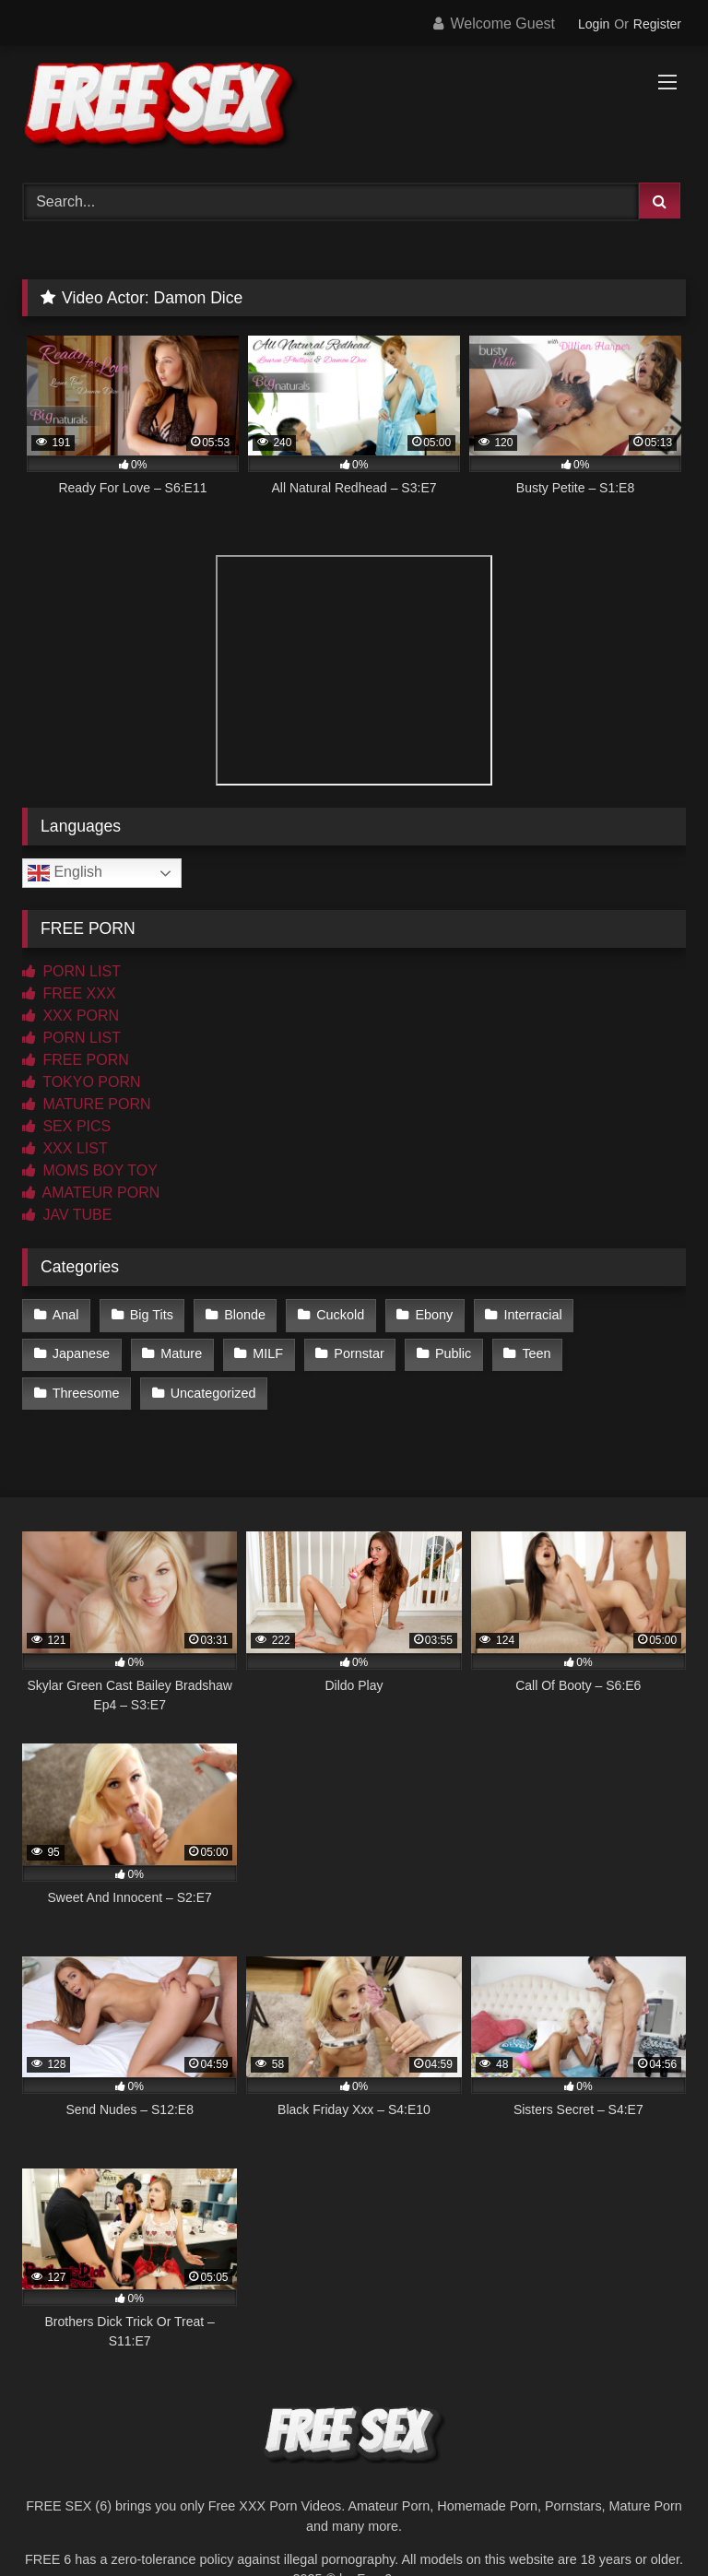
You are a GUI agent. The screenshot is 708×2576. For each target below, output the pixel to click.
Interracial (532, 1314)
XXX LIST (65, 1148)
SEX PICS (66, 1126)
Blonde (245, 1314)
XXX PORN (70, 1015)
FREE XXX (69, 993)
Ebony (434, 1314)
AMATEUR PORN (90, 1192)
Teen (536, 1353)
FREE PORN (75, 1060)
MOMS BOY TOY (90, 1170)
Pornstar (359, 1353)
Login (593, 24)
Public (453, 1353)
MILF (268, 1353)
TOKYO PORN (81, 1082)
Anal (66, 1314)
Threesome (86, 1393)
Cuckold (340, 1314)
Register (657, 24)
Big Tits (151, 1314)
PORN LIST (71, 971)
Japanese (81, 1353)
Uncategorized (213, 1393)
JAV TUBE (67, 1215)
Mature (181, 1353)
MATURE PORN (86, 1104)
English (65, 873)
